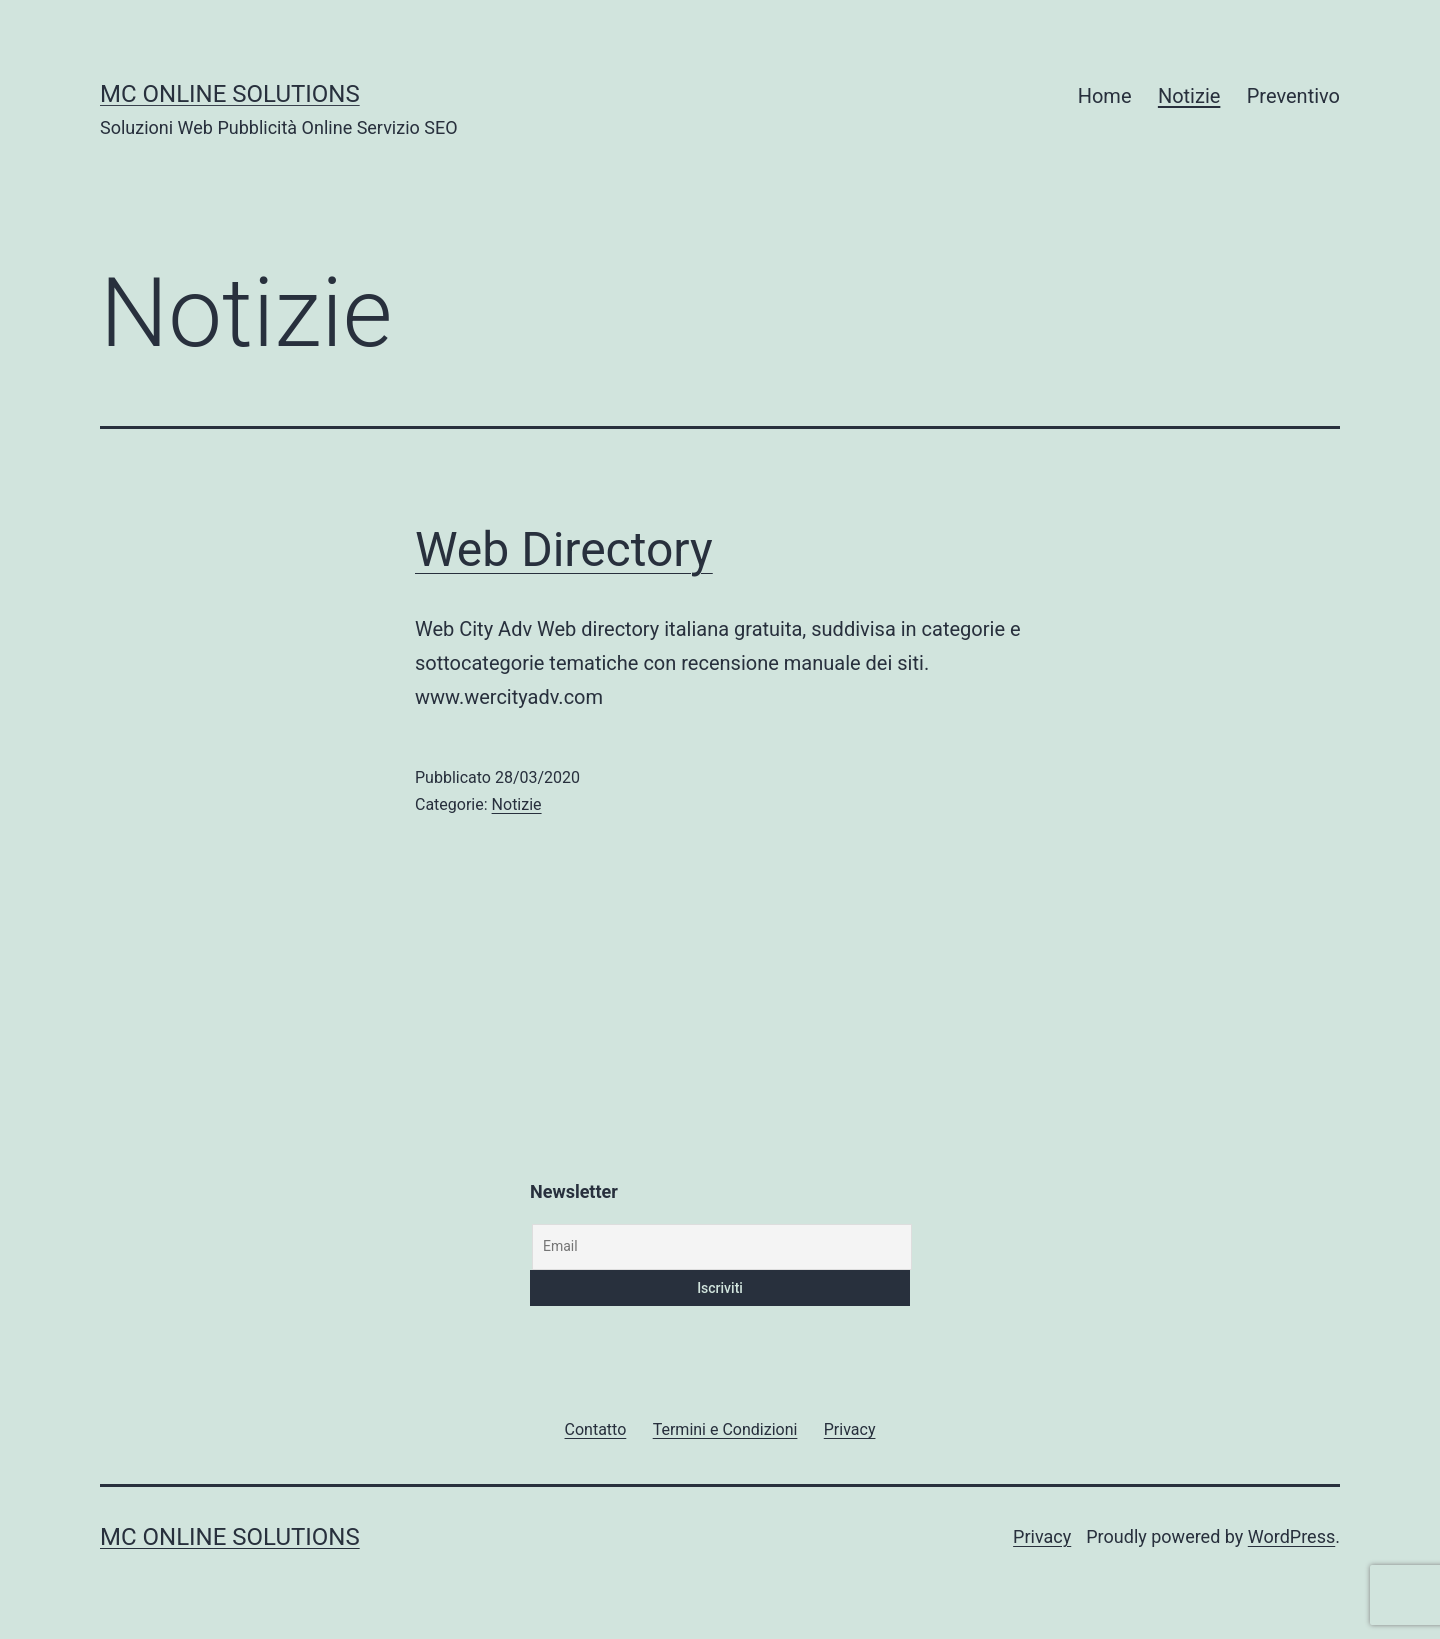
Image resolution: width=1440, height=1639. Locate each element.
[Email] (722, 1247)
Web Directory (564, 549)
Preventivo (1293, 96)
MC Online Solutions (230, 94)
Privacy (1042, 1536)
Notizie (1189, 96)
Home (1105, 96)
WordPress (1291, 1536)
